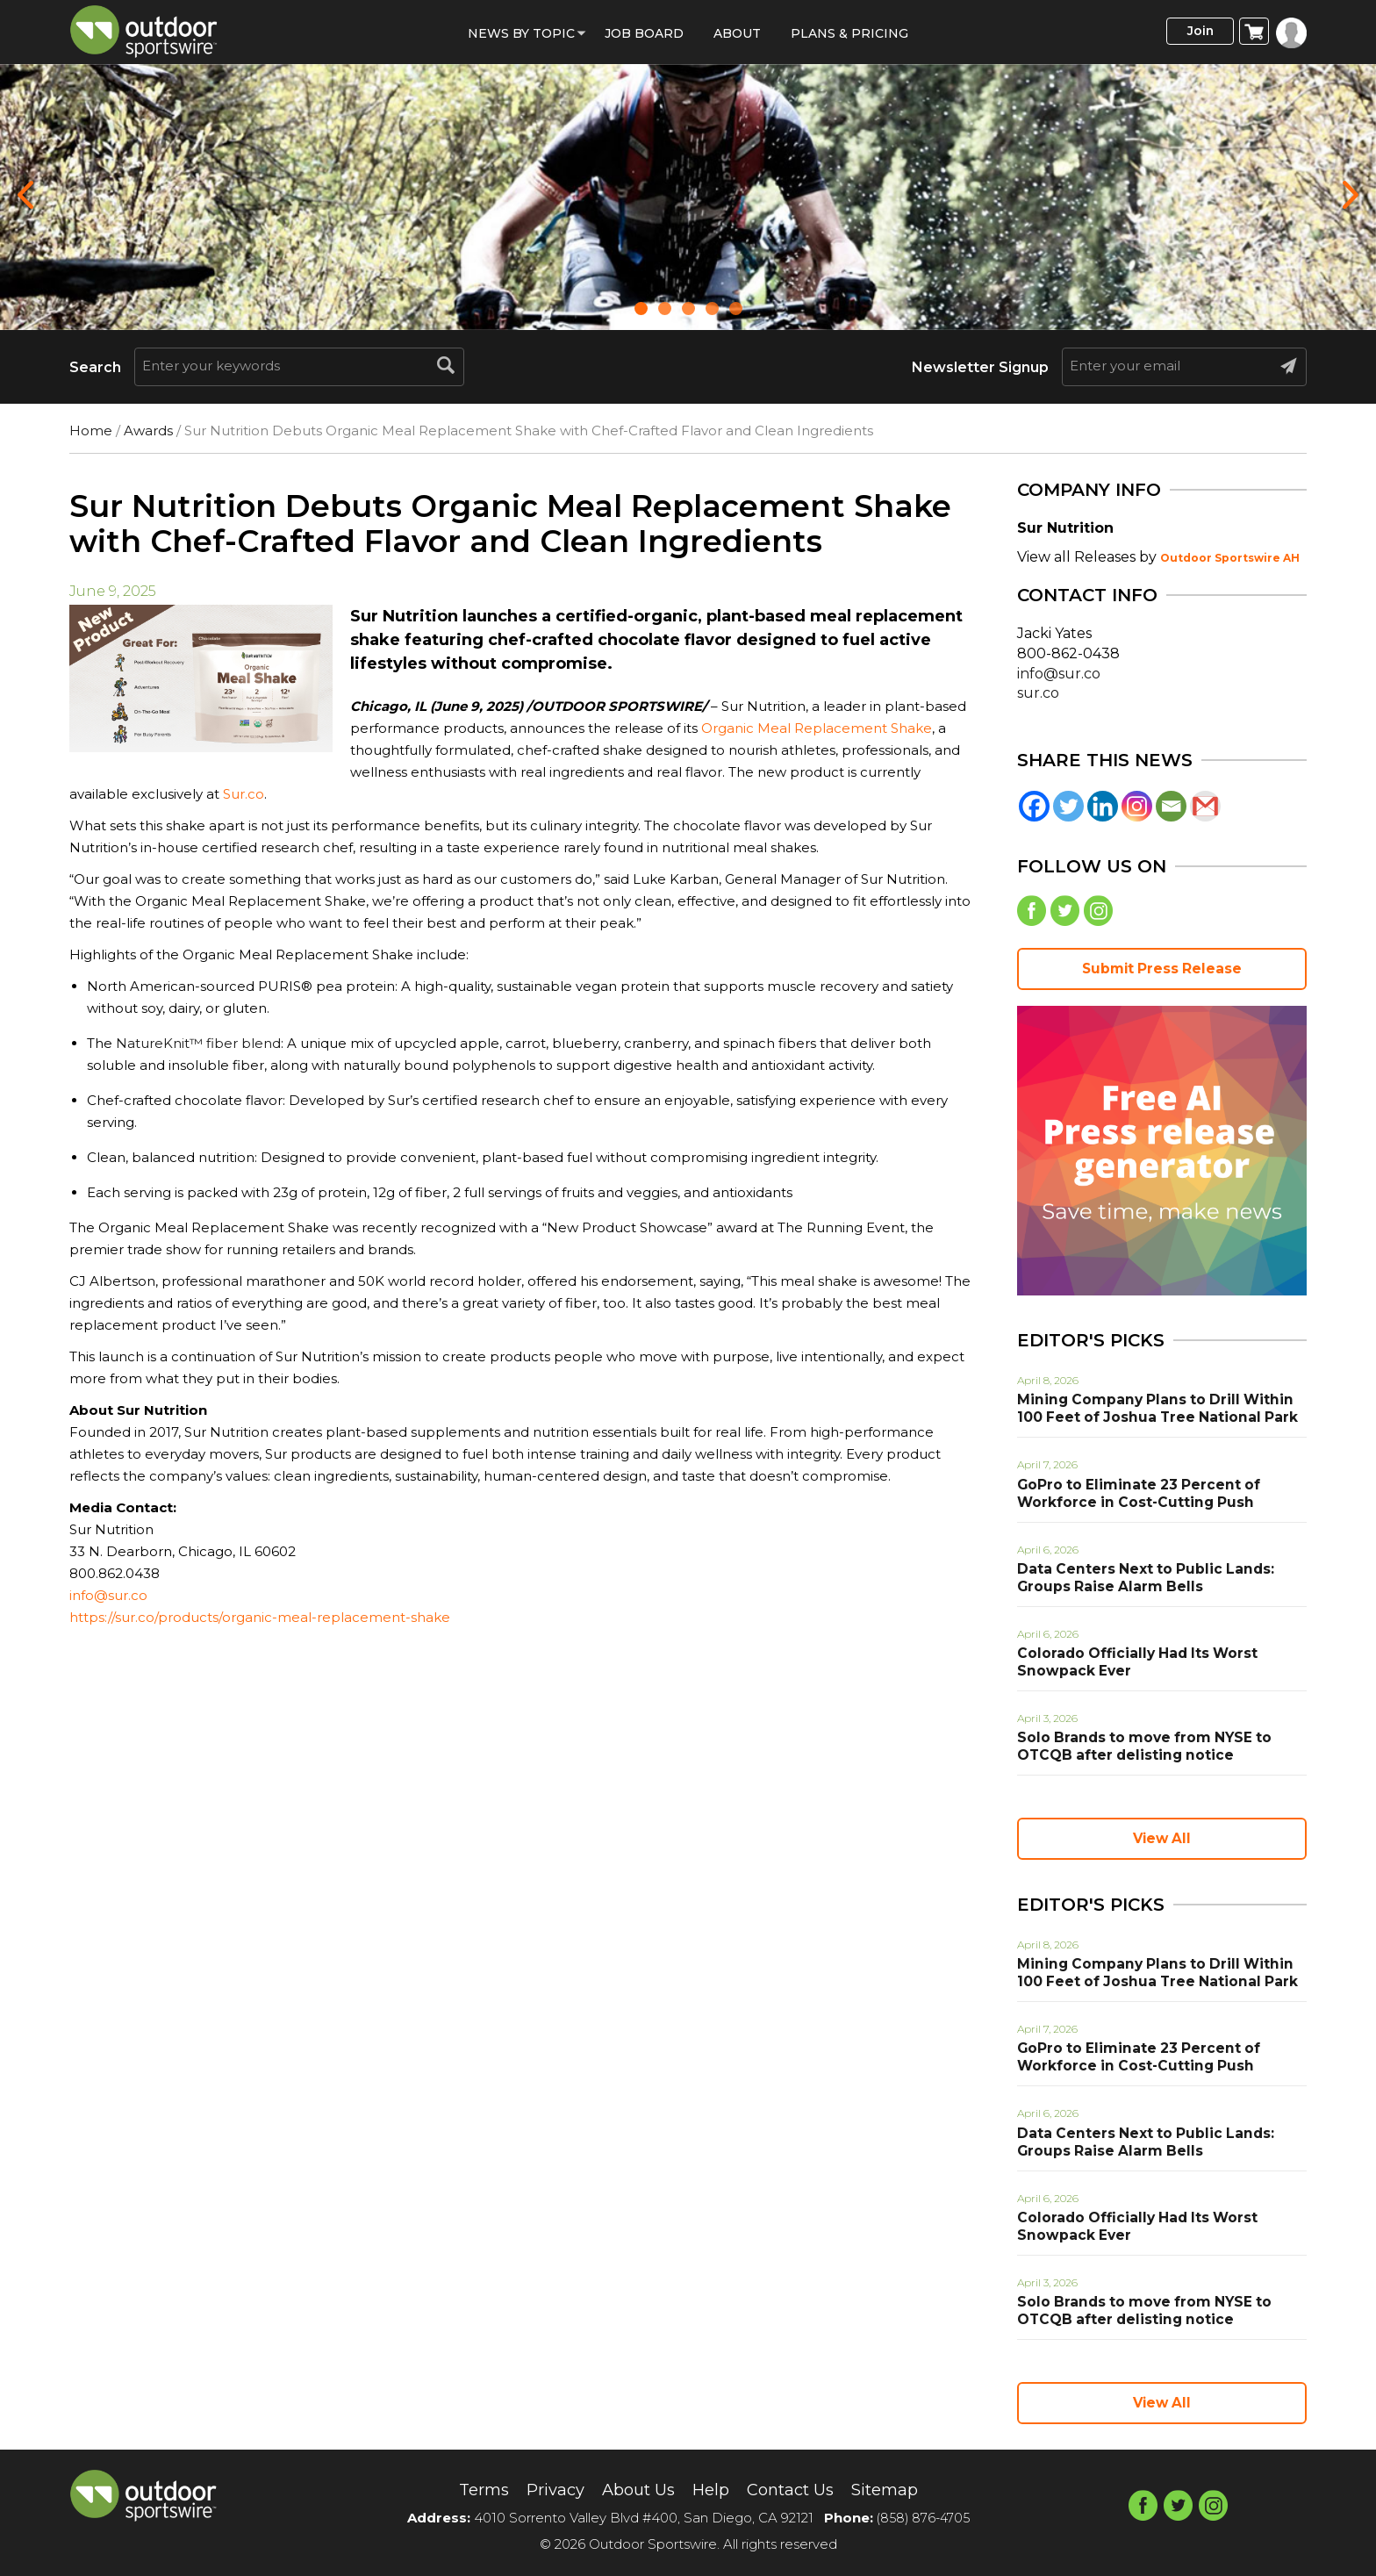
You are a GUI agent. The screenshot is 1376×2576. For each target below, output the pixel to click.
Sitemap (900, 2489)
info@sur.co (108, 1595)
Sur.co (241, 794)
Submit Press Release (1162, 973)
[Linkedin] (1102, 806)
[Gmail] (1205, 806)
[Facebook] (1034, 806)
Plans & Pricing (849, 33)
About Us (634, 2489)
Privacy (544, 2489)
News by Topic (521, 33)
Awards (148, 430)
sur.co (1038, 693)
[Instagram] (1137, 806)
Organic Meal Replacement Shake (816, 728)
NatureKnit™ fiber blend (198, 1043)
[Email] (1171, 806)
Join (1191, 32)
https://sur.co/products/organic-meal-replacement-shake (259, 1617)
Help (712, 2489)
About (737, 33)
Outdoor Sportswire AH (1230, 557)
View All (1162, 1841)
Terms (467, 2489)
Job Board (644, 33)
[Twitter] (1068, 806)
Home (90, 430)
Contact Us (797, 2489)
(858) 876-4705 (923, 2517)
